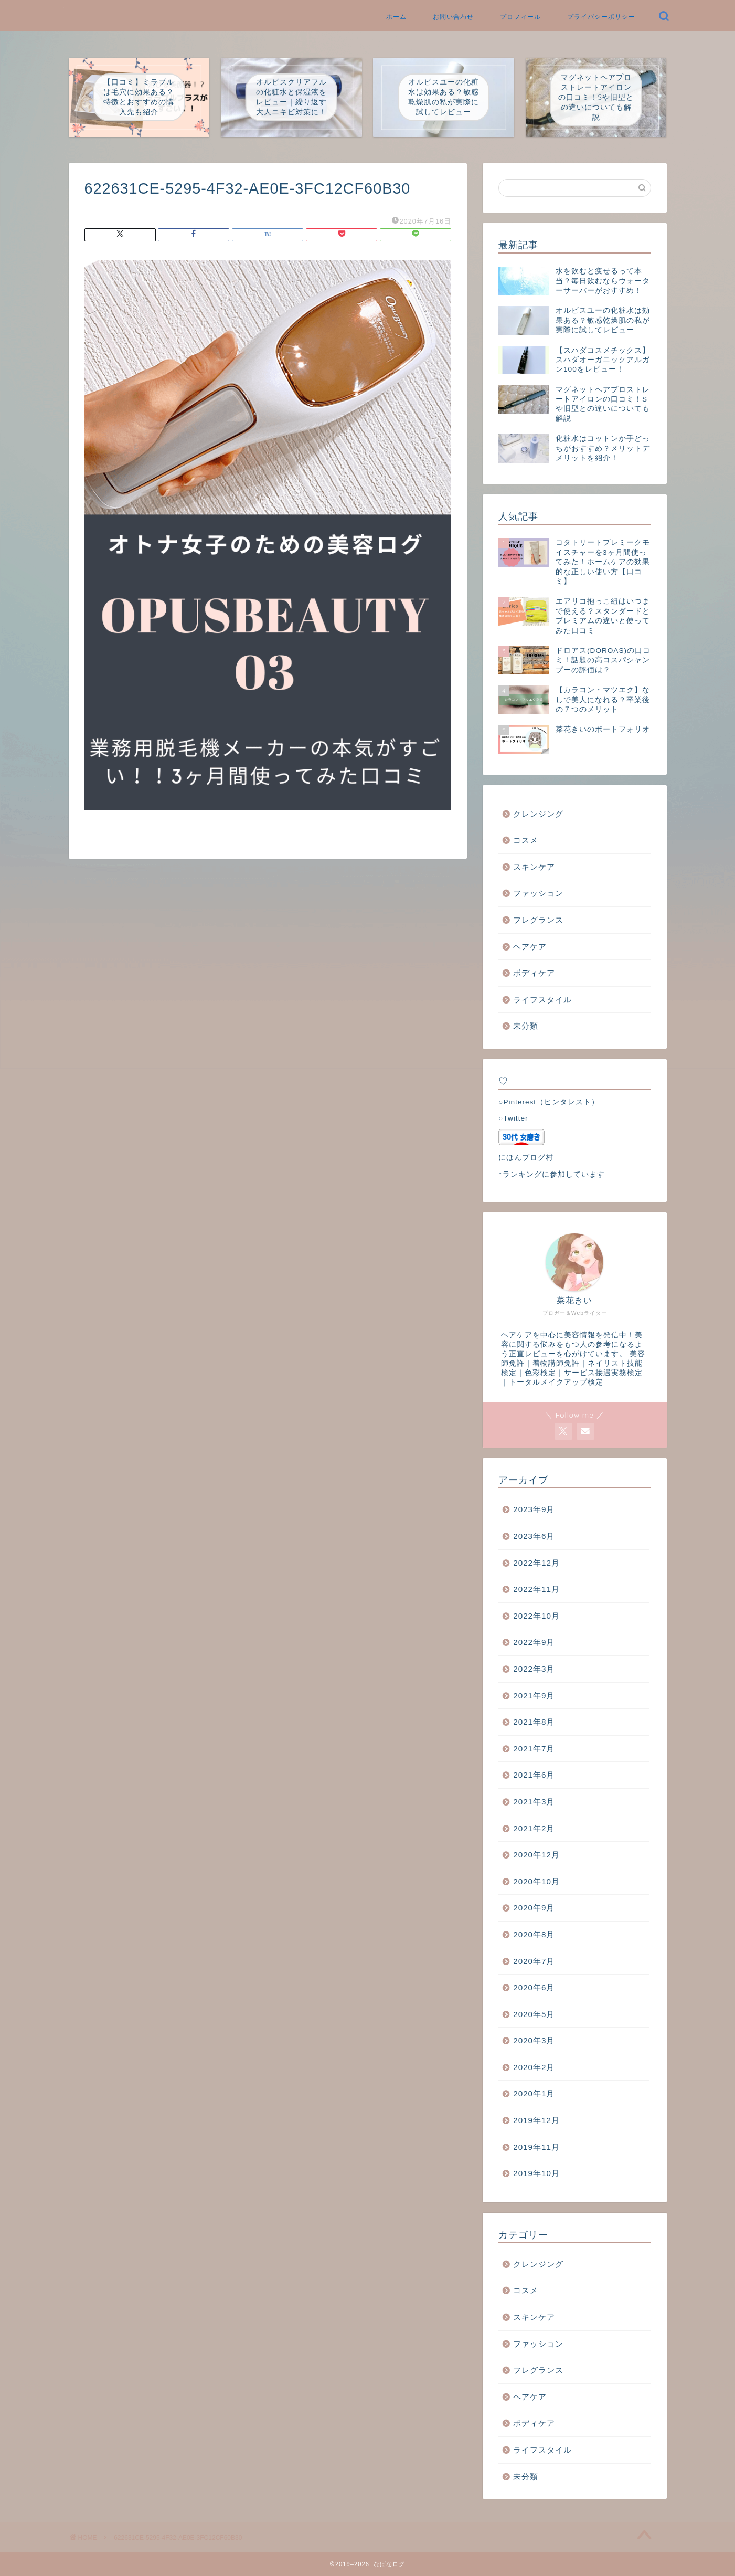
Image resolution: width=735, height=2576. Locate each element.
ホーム (396, 16)
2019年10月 (536, 2173)
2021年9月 (534, 1695)
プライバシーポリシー (601, 16)
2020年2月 (534, 2067)
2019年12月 (536, 2120)
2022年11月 (536, 1589)
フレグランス (538, 919)
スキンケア (534, 866)
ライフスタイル (542, 999)
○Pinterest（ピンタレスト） (548, 1102)
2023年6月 (534, 1536)
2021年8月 (534, 1721)
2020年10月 (536, 1881)
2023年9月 (534, 1509)
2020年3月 (534, 2040)
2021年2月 (534, 1828)
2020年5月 (534, 2014)
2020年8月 (534, 1934)
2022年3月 (534, 1668)
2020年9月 (534, 1907)
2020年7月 (534, 1961)
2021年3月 (534, 1801)
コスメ (525, 840)
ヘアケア (530, 946)
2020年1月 (534, 2093)
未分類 (525, 1025)
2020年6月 (534, 1987)
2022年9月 (534, 1642)
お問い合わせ (453, 16)
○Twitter (513, 1118)
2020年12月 (536, 1854)
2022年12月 (536, 1562)
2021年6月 (534, 1774)
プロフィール (520, 16)
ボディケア (534, 972)
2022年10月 (536, 1615)
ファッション (538, 893)
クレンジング (538, 813)
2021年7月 (534, 1748)
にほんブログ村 (525, 1158)
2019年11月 (536, 2146)
